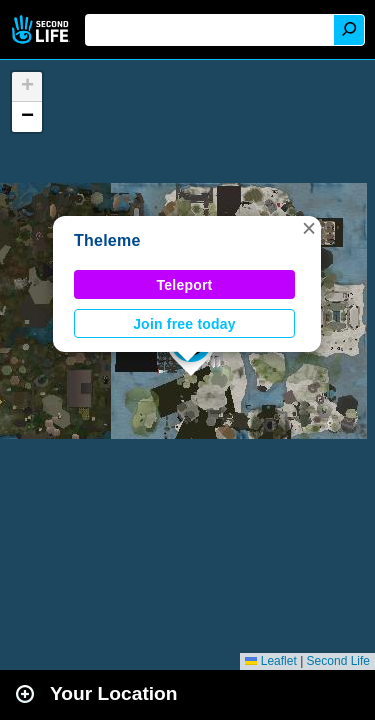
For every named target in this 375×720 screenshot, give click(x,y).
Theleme (107, 240)
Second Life (42, 29)
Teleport (185, 285)
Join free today (184, 324)
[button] (309, 228)
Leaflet (270, 661)
